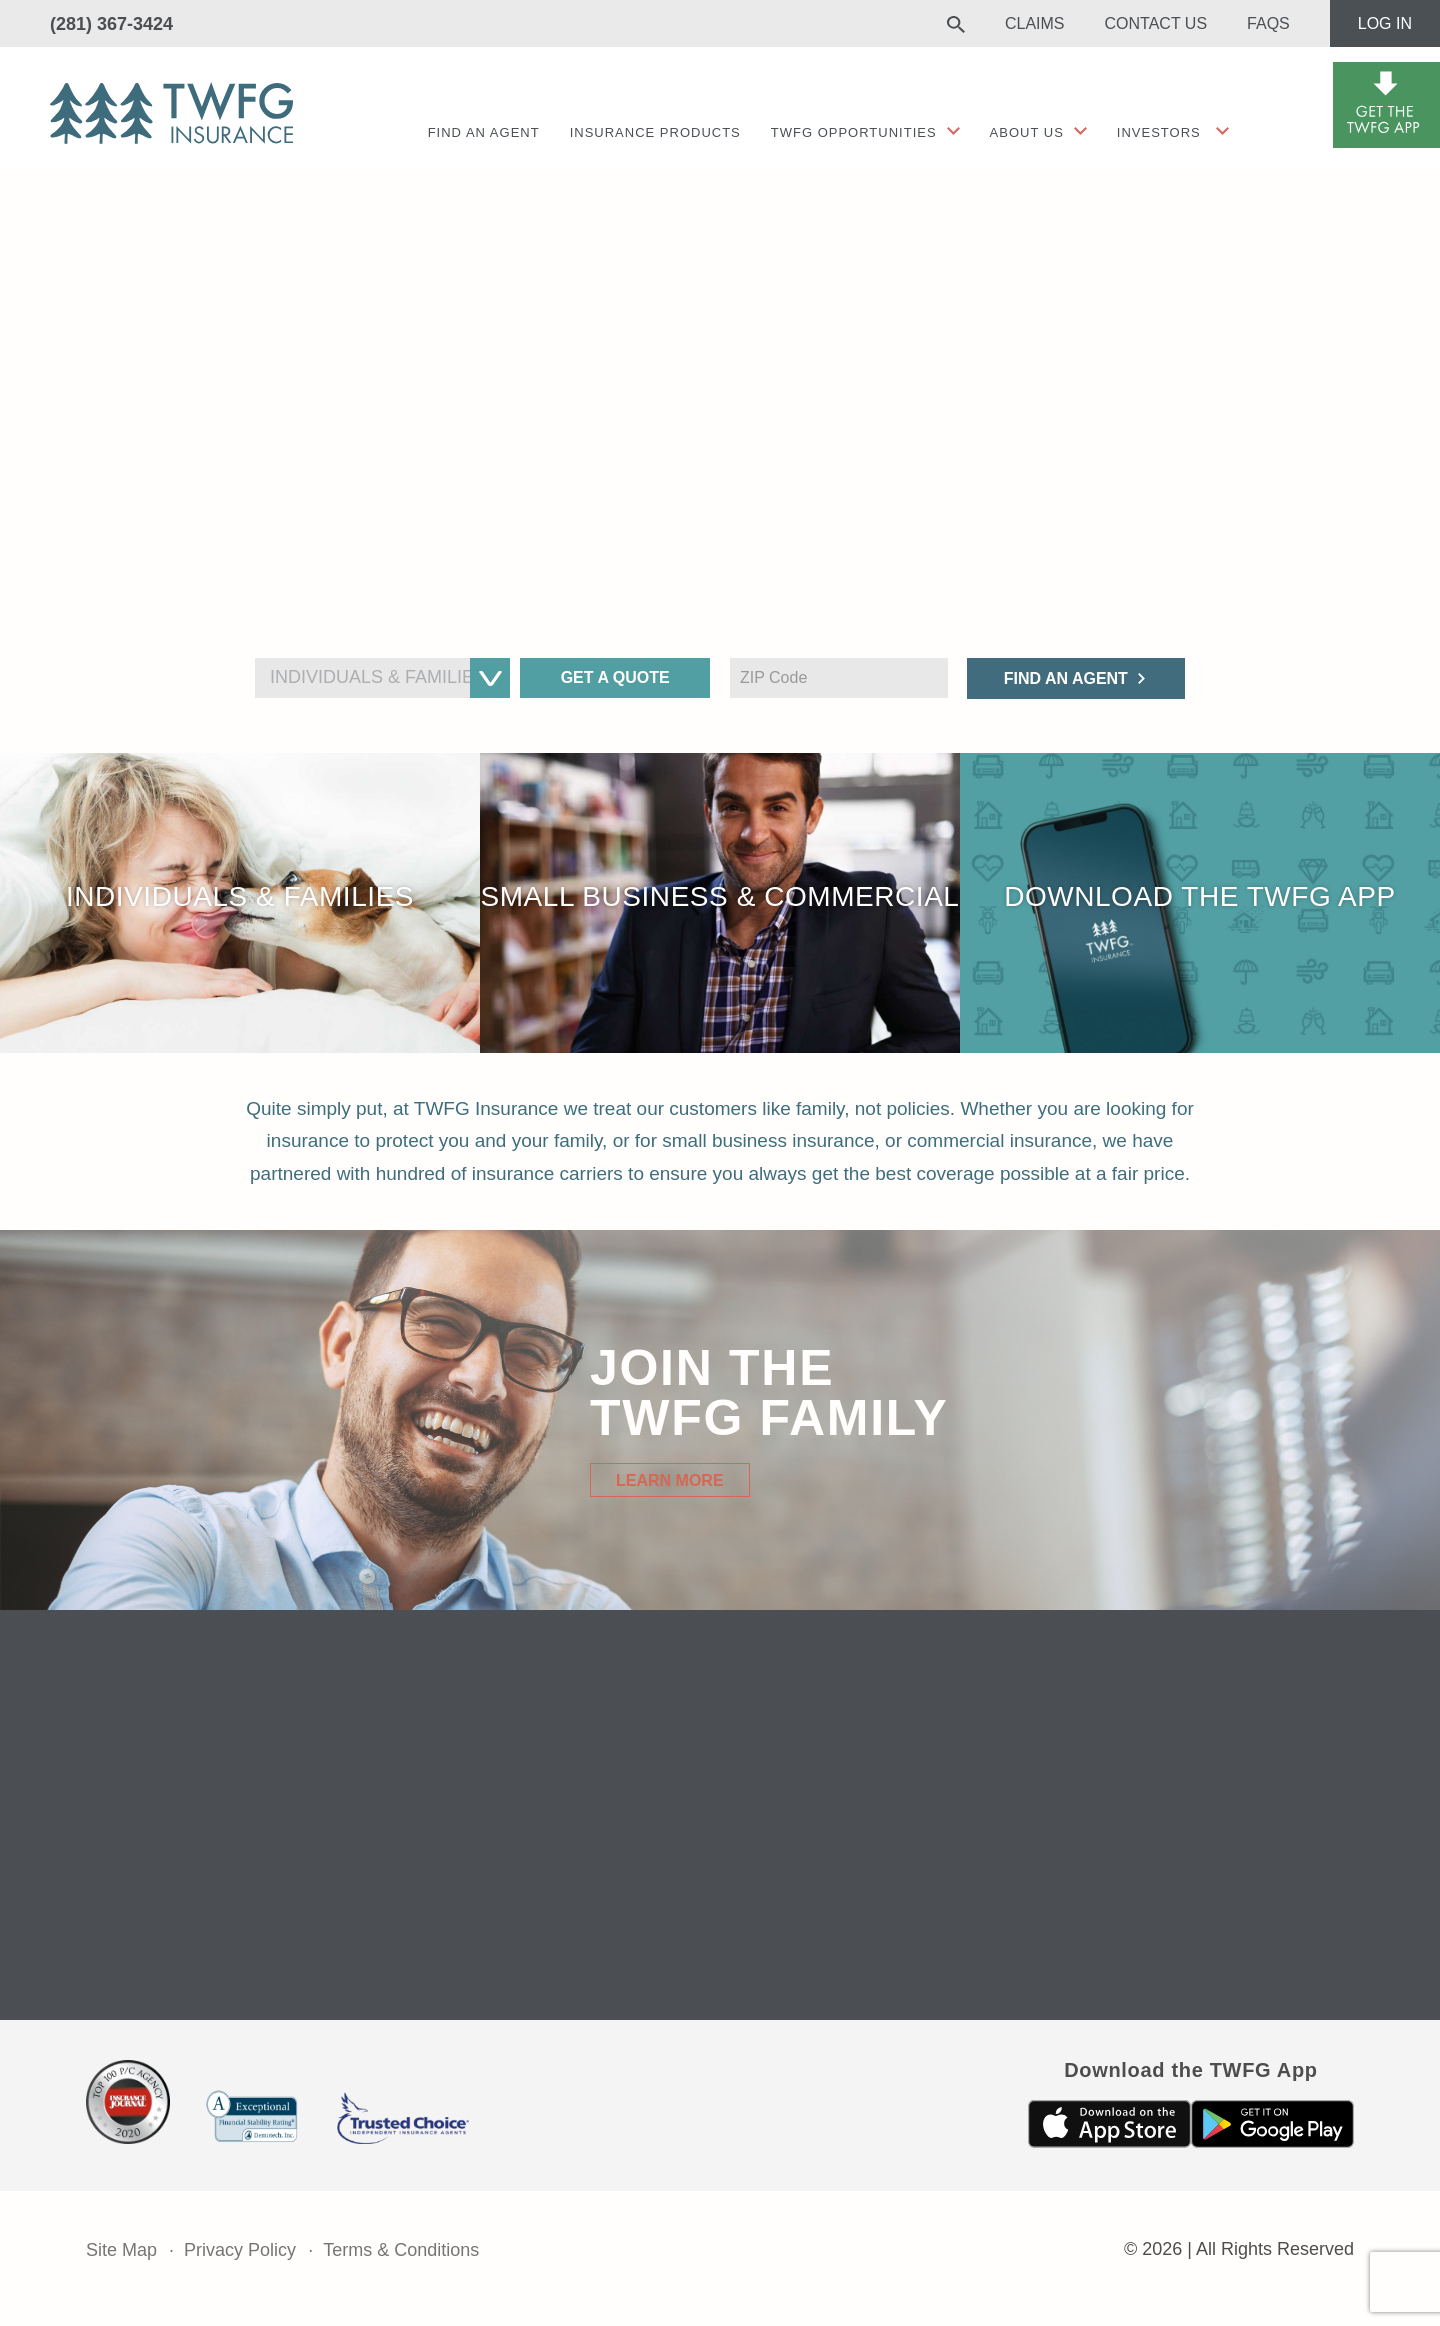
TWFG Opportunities (854, 132)
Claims (1035, 23)
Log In (1385, 23)
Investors (1159, 132)
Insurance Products (655, 132)
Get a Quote (615, 677)
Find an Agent (1066, 678)
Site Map (121, 2250)
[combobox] (382, 678)
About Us (1027, 132)
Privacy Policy (240, 2250)
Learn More (670, 1480)
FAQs (1268, 23)
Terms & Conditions (401, 2250)
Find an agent (484, 132)
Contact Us (1156, 23)
